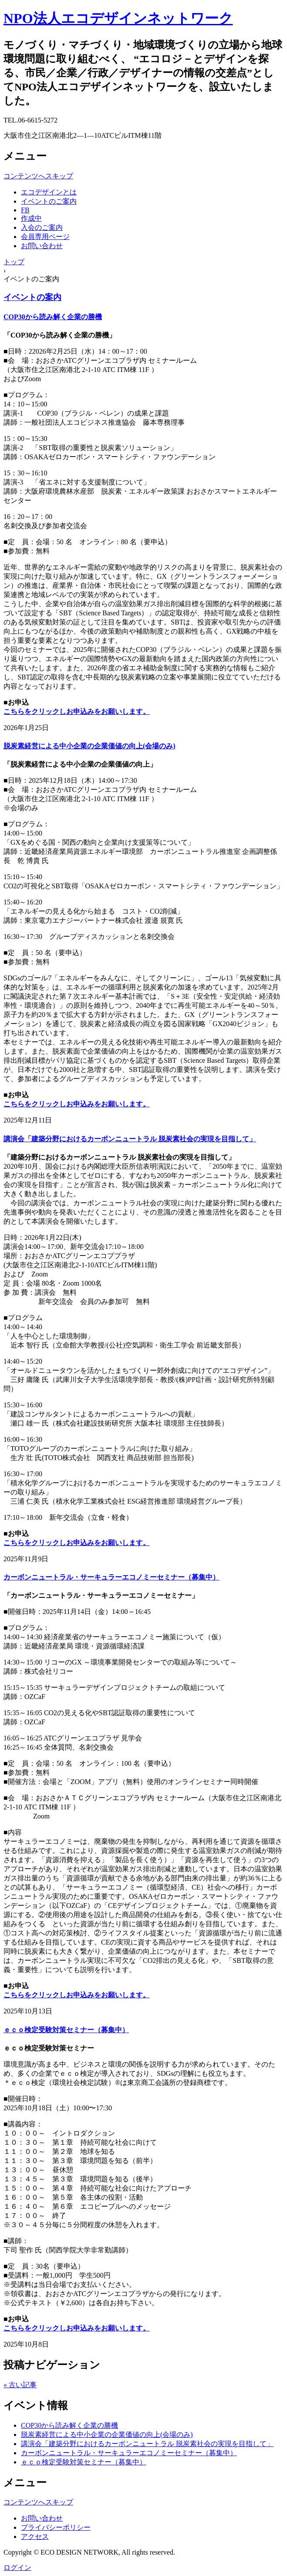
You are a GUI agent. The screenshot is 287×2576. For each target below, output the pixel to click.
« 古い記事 (20, 2384)
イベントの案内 (32, 297)
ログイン (17, 2567)
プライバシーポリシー (56, 2527)
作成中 (31, 218)
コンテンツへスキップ (38, 176)
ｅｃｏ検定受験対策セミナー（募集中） (66, 2030)
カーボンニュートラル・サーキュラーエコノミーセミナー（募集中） (111, 1577)
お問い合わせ (42, 245)
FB (25, 210)
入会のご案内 (42, 227)
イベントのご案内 (49, 201)
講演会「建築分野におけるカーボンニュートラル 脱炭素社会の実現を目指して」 (129, 1139)
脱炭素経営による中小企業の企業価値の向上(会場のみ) (89, 746)
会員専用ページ (45, 236)
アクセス (35, 2536)
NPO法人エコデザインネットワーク (118, 18)
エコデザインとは (49, 192)
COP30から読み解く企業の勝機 (52, 317)
